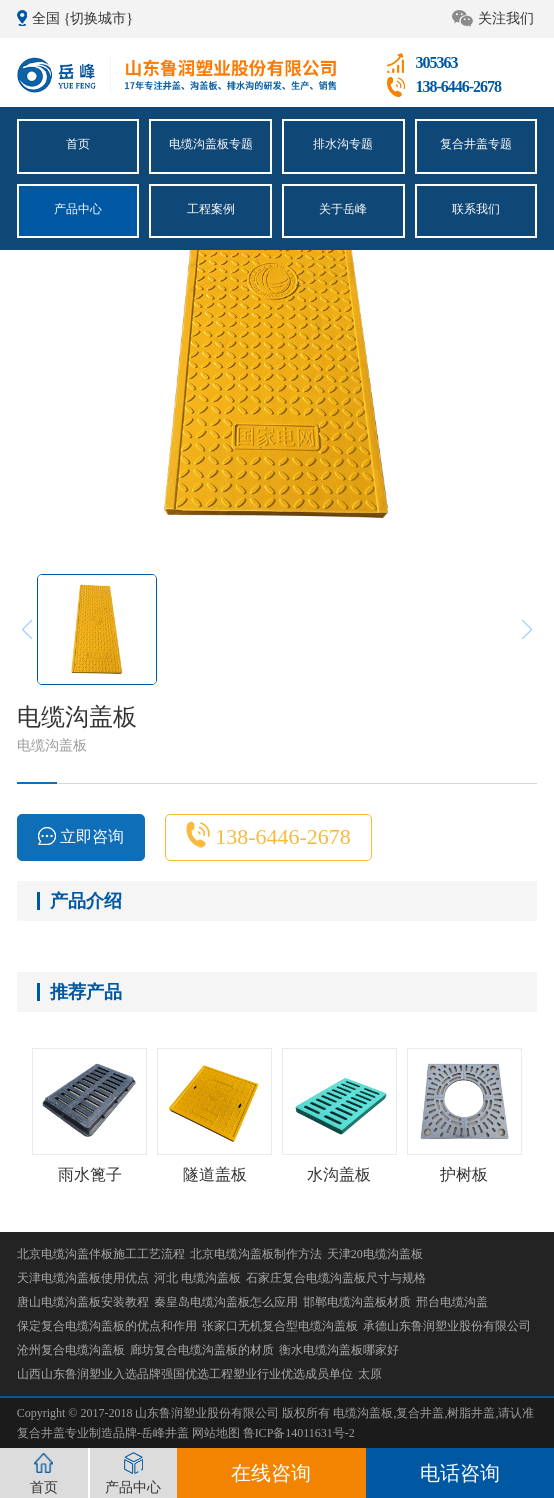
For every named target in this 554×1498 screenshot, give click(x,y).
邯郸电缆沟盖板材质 (357, 1302)
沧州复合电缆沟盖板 (71, 1350)
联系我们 (476, 208)
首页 (78, 144)
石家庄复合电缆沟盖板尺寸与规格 (336, 1278)
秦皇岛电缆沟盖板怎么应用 (226, 1302)
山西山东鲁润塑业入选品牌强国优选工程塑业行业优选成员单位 (185, 1374)
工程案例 (211, 208)
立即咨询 (81, 836)
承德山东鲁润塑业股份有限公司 (447, 1326)
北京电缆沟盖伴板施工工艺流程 (101, 1254)
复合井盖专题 (476, 144)
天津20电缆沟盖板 (375, 1254)
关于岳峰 (343, 208)
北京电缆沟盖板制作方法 (256, 1254)
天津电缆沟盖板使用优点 (83, 1278)
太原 (370, 1374)
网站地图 (217, 1433)
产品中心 (78, 208)
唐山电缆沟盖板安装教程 (83, 1302)
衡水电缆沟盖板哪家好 (339, 1350)
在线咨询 (271, 1473)
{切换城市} (98, 18)
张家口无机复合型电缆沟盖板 (280, 1326)
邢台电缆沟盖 (452, 1302)
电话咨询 (460, 1473)
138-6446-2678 (268, 835)
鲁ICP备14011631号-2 (299, 1433)
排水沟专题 (343, 144)
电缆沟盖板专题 (211, 144)
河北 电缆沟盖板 (197, 1278)
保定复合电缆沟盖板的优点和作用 (107, 1326)
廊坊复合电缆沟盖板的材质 (202, 1350)
